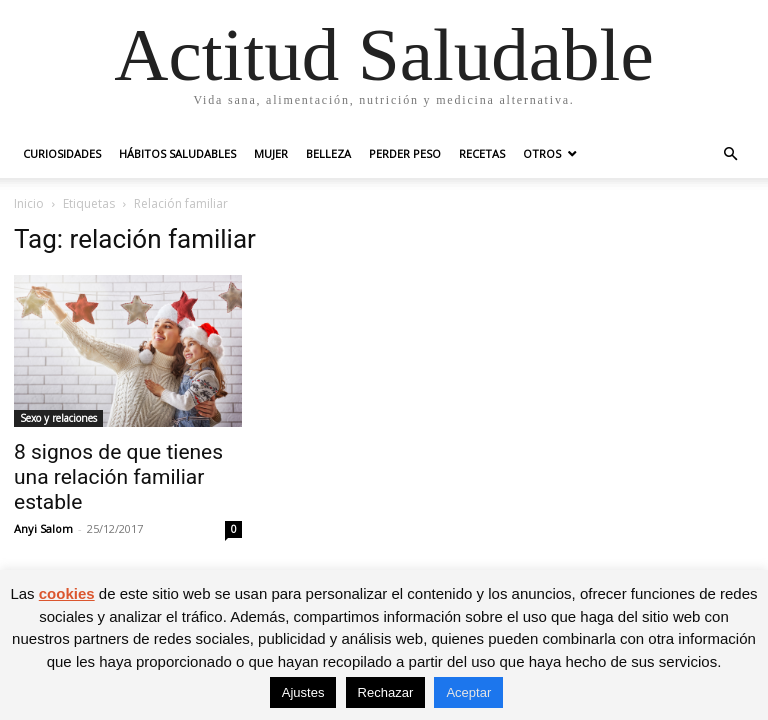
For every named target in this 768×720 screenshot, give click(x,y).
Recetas (482, 153)
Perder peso (405, 153)
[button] (730, 154)
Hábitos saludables (177, 153)
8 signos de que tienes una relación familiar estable (118, 477)
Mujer (271, 153)
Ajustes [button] (303, 692)
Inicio (29, 203)
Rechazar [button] (386, 692)
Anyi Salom (43, 528)
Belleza (328, 153)
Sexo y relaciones (58, 418)
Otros (542, 153)
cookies (67, 593)
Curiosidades (62, 153)
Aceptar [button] (468, 692)
